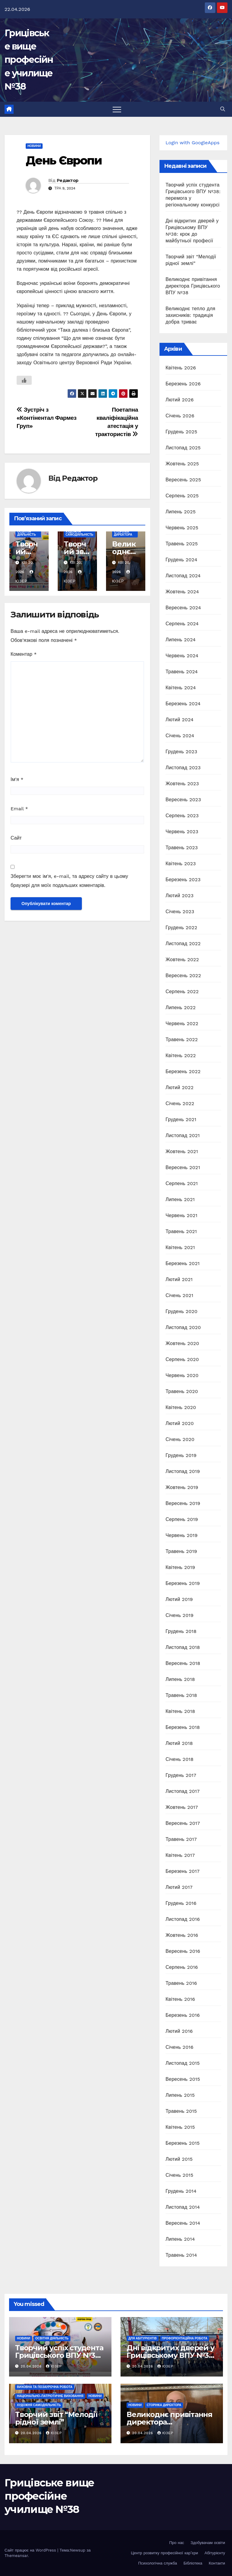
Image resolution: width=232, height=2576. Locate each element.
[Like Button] (24, 380)
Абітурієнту (215, 2553)
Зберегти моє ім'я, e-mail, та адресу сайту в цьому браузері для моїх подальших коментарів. (69, 880)
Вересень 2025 (183, 480)
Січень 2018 (180, 1759)
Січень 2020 (180, 1439)
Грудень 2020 (182, 1311)
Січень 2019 (180, 1615)
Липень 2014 (180, 2239)
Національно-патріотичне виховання (50, 2396)
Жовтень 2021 (182, 1151)
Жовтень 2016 (182, 1935)
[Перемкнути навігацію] (117, 109)
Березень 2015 (183, 2143)
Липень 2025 (181, 512)
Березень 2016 (183, 2015)
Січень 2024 (180, 735)
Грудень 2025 (181, 432)
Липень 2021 (180, 1199)
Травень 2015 (181, 2111)
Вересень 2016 (183, 1951)
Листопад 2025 (183, 448)
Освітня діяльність (26, 533)
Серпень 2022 (182, 991)
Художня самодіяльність (79, 533)
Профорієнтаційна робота (185, 2338)
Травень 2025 (182, 544)
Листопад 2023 (183, 767)
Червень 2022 (182, 1023)
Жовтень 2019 (182, 1487)
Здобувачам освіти (208, 2542)
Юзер (54, 2366)
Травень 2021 (181, 1231)
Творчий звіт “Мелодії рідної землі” (56, 2418)
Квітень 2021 (180, 1247)
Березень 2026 (183, 384)
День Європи (64, 160)
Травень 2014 (181, 2255)
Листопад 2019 (183, 1471)
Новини (34, 146)
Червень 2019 (182, 1535)
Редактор (67, 180)
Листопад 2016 (183, 1919)
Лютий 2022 (180, 1087)
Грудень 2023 (181, 751)
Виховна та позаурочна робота (44, 2387)
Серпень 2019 (182, 1519)
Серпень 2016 (182, 1967)
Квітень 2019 (180, 1567)
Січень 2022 (180, 1103)
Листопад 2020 (183, 1327)
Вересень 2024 (183, 608)
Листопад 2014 (183, 2207)
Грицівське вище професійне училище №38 (29, 59)
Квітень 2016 (180, 1999)
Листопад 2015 (183, 2063)
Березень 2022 (183, 1071)
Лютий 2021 (179, 1279)
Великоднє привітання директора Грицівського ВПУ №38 (193, 285)
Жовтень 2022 (182, 959)
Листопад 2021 (183, 1135)
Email (19, 808)
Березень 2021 (183, 1263)
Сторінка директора (123, 533)
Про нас (176, 2542)
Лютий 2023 (180, 895)
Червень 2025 (182, 528)
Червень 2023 (182, 831)
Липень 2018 (180, 1679)
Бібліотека (193, 2563)
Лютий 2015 (179, 2159)
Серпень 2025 (182, 496)
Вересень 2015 (183, 2079)
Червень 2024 (182, 655)
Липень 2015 (180, 2095)
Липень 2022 (181, 1007)
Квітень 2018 (180, 1711)
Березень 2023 (183, 879)
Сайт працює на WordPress (31, 2550)
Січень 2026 (180, 416)
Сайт (16, 838)
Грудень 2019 (181, 1455)
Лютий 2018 (179, 1743)
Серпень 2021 (182, 1183)
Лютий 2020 (180, 1423)
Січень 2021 (179, 1295)
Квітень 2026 (181, 368)
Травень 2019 (181, 1551)
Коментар (24, 654)
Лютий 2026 (180, 400)
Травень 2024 (182, 671)
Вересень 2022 (183, 975)
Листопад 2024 (183, 576)
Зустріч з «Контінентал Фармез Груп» (46, 417)
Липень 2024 (181, 639)
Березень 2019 (183, 1583)
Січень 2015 (179, 2175)
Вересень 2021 (183, 1167)
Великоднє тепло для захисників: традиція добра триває (190, 315)
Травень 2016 (181, 1983)
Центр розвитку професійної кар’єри (164, 2553)
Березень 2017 (183, 1871)
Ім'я (17, 779)
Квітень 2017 (180, 1855)
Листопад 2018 (183, 1647)
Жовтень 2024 (182, 592)
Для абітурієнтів (142, 2338)
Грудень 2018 (181, 1631)
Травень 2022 (182, 1039)
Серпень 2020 (182, 1359)
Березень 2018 (183, 1727)
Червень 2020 (182, 1375)
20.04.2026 (32, 2366)
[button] (222, 109)
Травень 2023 (182, 847)
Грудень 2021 (181, 1119)
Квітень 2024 (181, 687)
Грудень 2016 (181, 1903)
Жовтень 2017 (182, 1807)
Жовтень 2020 (182, 1343)
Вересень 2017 (183, 1823)
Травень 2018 (181, 1695)
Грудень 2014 (181, 2191)
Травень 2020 (182, 1391)
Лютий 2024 (180, 719)
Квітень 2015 (180, 2127)
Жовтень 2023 (182, 783)
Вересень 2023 (183, 799)
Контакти (217, 2563)
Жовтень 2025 (182, 464)
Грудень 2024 (181, 560)
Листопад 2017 (183, 1791)
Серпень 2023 (182, 815)
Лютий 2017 (179, 1887)
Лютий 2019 (179, 1599)
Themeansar (16, 2555)
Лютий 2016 (179, 2031)
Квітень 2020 (181, 1407)
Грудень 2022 (181, 927)
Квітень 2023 (181, 863)
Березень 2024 (183, 703)
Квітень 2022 (181, 1055)
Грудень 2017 (181, 1775)
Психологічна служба (157, 2563)
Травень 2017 (181, 1839)
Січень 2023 (180, 911)
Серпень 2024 (182, 623)
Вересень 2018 (183, 1663)
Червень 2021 (182, 1215)
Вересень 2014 (183, 2223)
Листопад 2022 (183, 943)
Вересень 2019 (183, 1503)
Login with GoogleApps (193, 142)
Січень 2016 (179, 2047)
